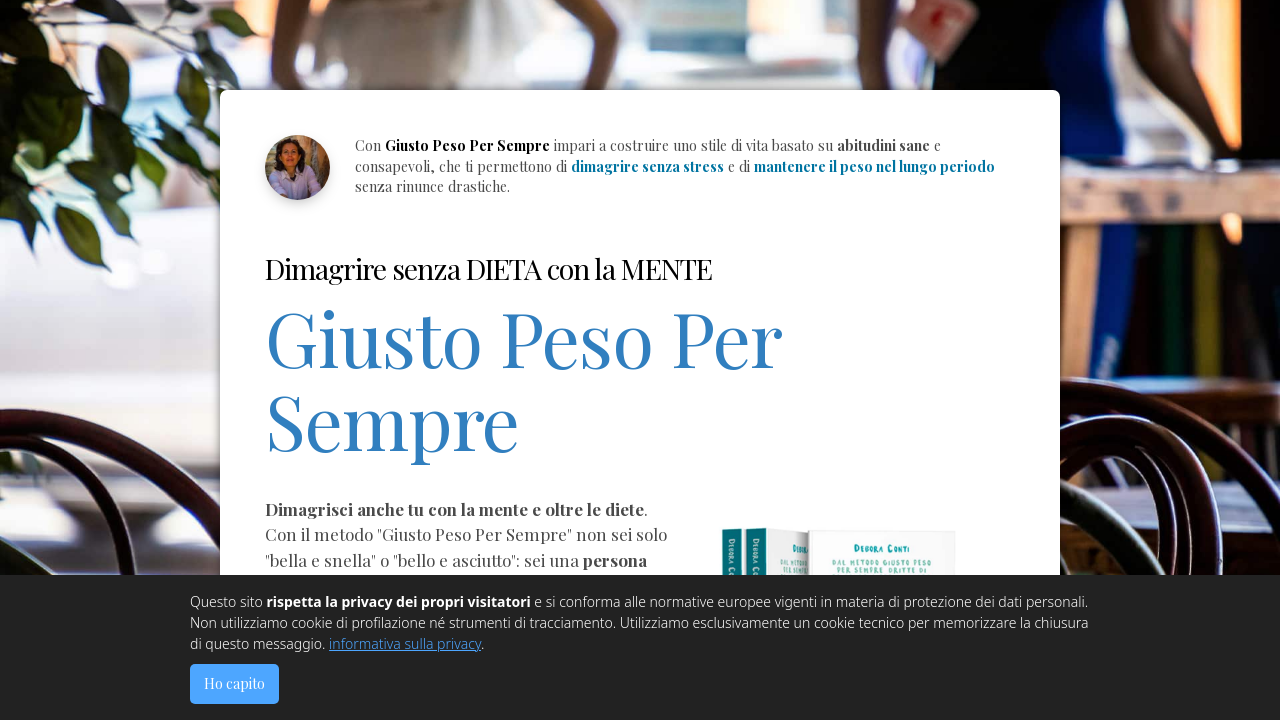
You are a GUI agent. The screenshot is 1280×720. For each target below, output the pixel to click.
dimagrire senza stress (647, 166)
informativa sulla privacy (405, 643)
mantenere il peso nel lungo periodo (874, 166)
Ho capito (234, 683)
